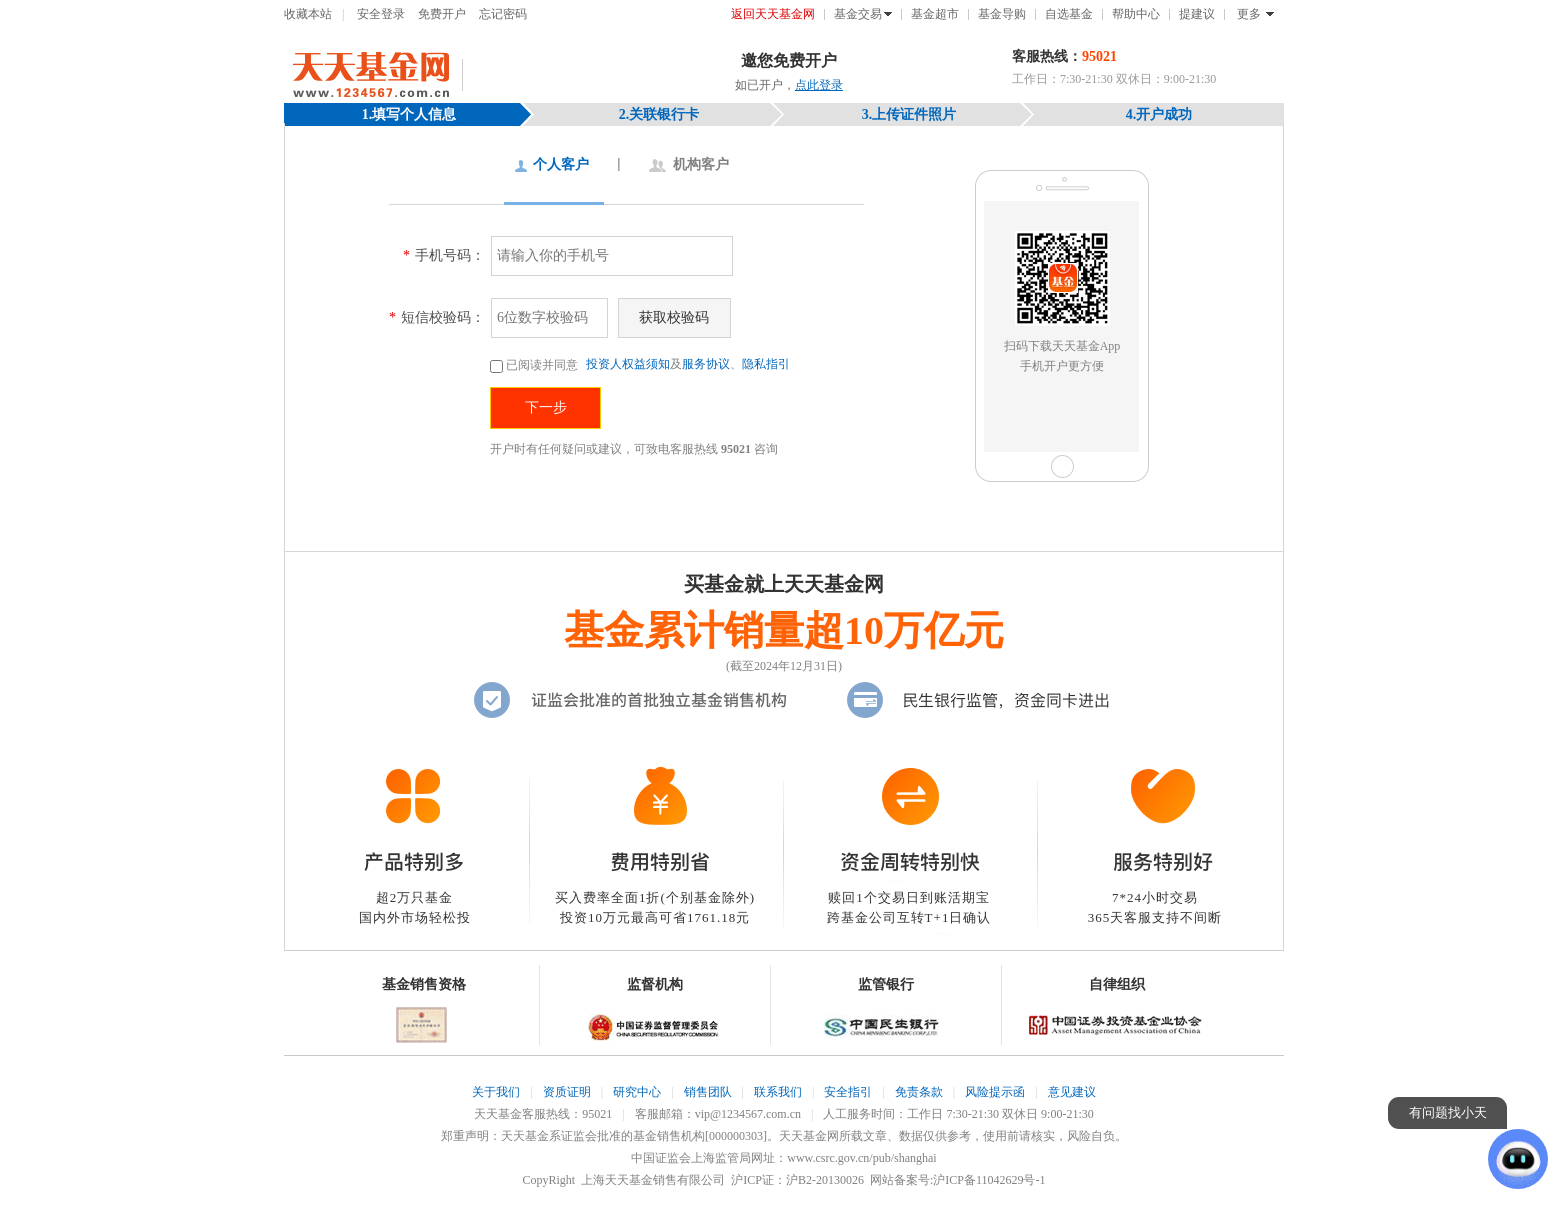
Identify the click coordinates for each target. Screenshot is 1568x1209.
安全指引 (848, 1092)
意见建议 (1072, 1092)
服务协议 (706, 364)
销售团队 (708, 1092)
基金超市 (935, 14)
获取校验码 (674, 317)
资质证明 (567, 1092)
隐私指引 (766, 364)
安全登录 (381, 14)
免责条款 (919, 1092)
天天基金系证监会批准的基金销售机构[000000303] (634, 1136)
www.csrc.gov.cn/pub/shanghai (861, 1158)
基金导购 (1002, 14)
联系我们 (778, 1092)
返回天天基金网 (773, 14)
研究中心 (637, 1092)
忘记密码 (503, 14)
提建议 (1197, 14)
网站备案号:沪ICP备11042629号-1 (958, 1180)
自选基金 (1069, 14)
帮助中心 (1136, 14)
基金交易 (858, 14)
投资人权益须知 (628, 364)
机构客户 (701, 164)
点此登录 (819, 85)
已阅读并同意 (535, 365)
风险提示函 (995, 1092)
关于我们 (496, 1092)
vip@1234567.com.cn (748, 1114)
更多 (1249, 14)
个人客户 (561, 164)
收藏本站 (308, 14)
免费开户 (442, 14)
